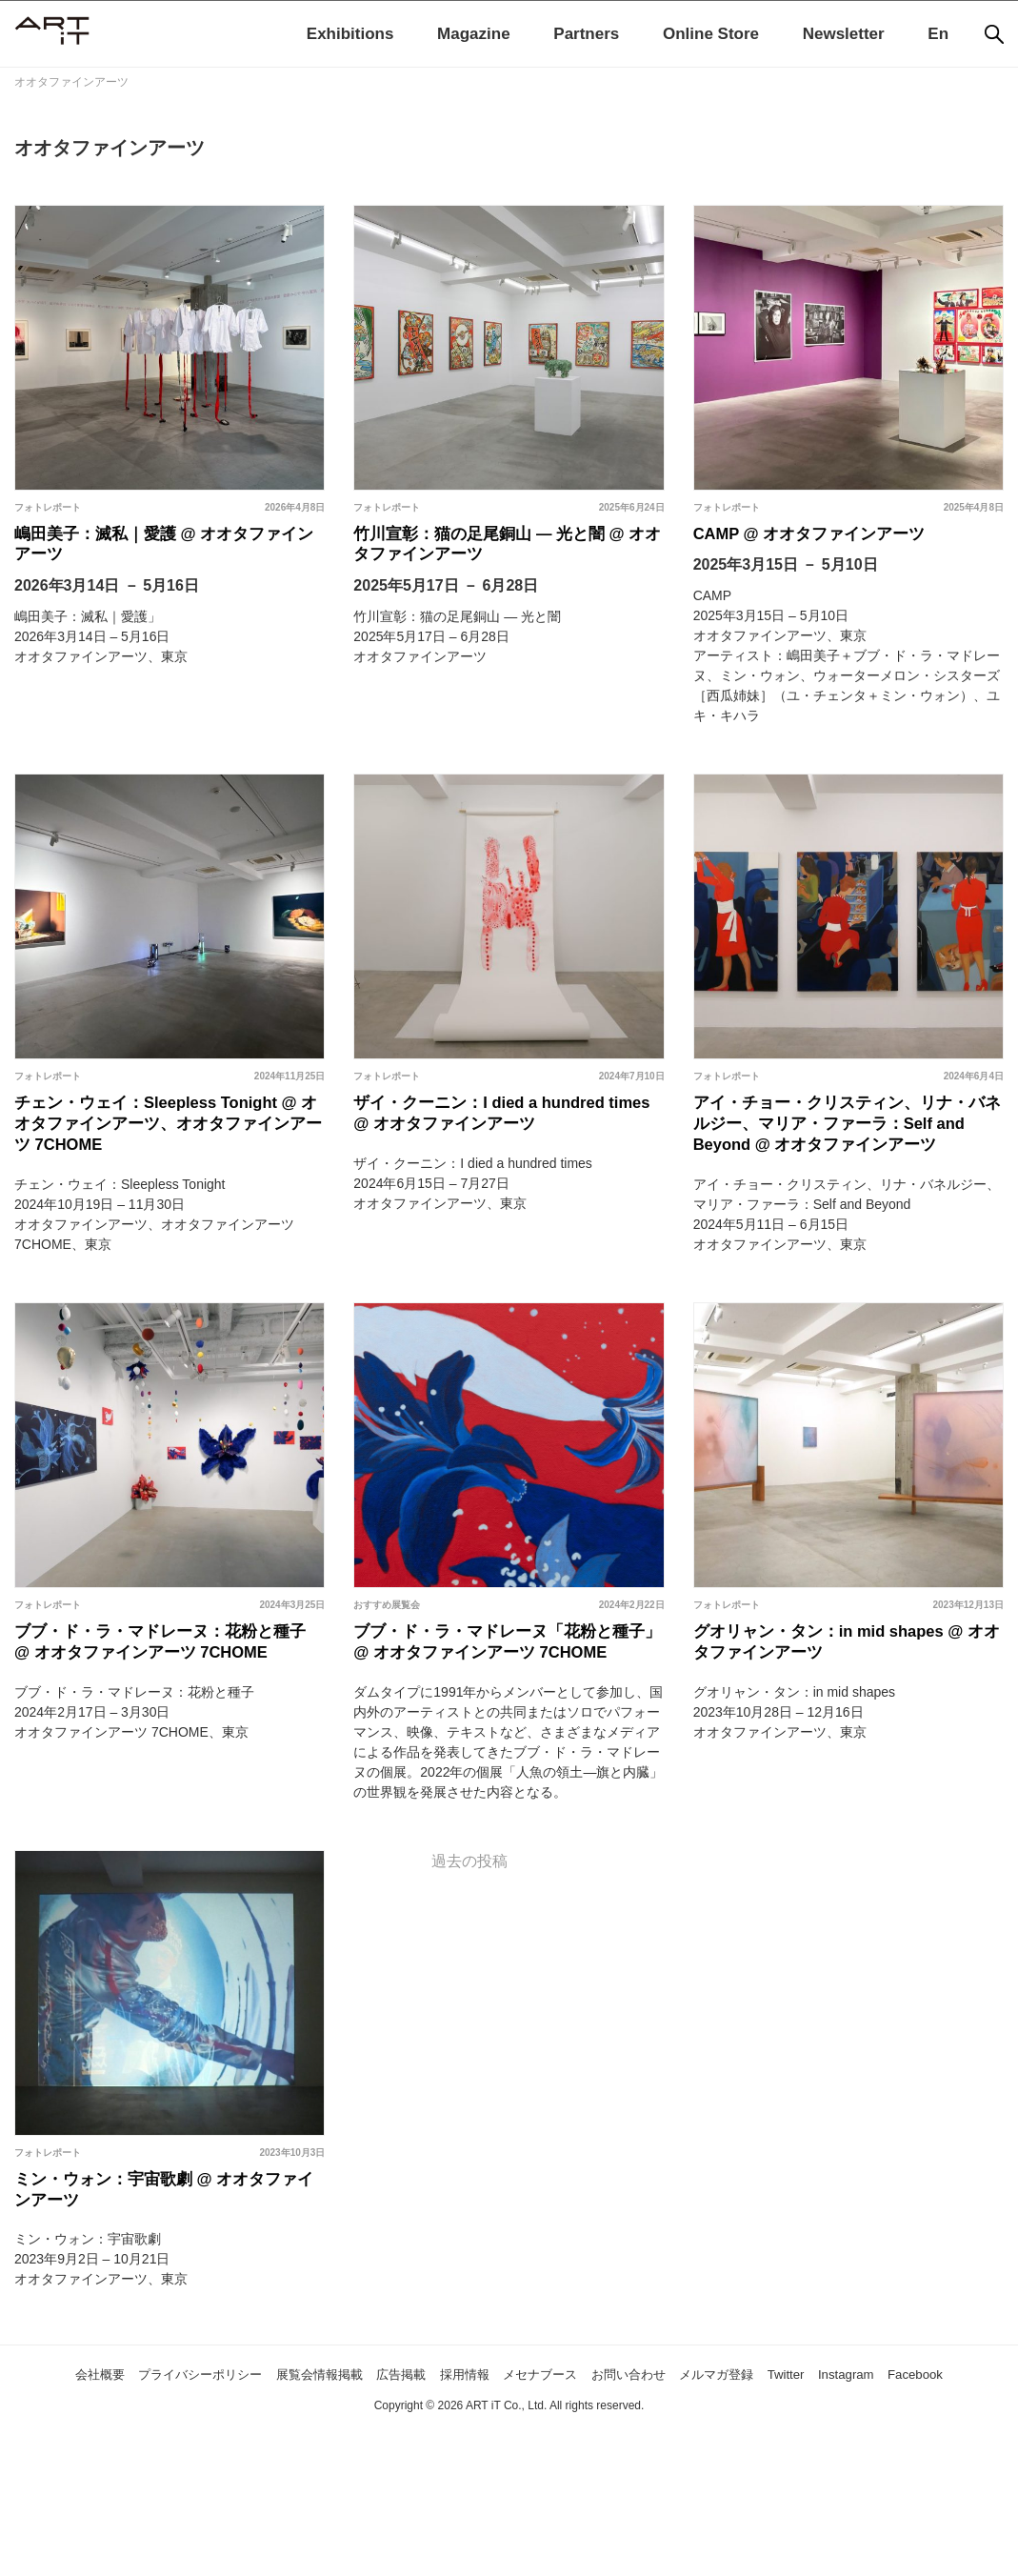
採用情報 (499, 2493)
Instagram (952, 2493)
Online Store (711, 34)
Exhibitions (350, 34)
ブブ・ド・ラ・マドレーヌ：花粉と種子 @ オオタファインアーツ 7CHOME (166, 1724)
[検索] (994, 34)
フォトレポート (47, 507)
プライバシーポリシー (184, 2493)
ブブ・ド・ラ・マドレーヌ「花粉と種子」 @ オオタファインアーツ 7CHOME (505, 1724)
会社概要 (62, 2493)
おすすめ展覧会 (386, 1665)
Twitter (881, 2493)
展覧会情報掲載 (326, 2493)
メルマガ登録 (800, 2493)
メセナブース (589, 2493)
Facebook (508, 2520)
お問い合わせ (694, 2493)
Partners (586, 34)
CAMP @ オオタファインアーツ (830, 538)
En (938, 34)
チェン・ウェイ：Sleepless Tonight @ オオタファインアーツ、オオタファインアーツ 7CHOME (167, 1144)
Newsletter (844, 34)
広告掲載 (424, 2493)
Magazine (473, 34)
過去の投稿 (469, 1965)
